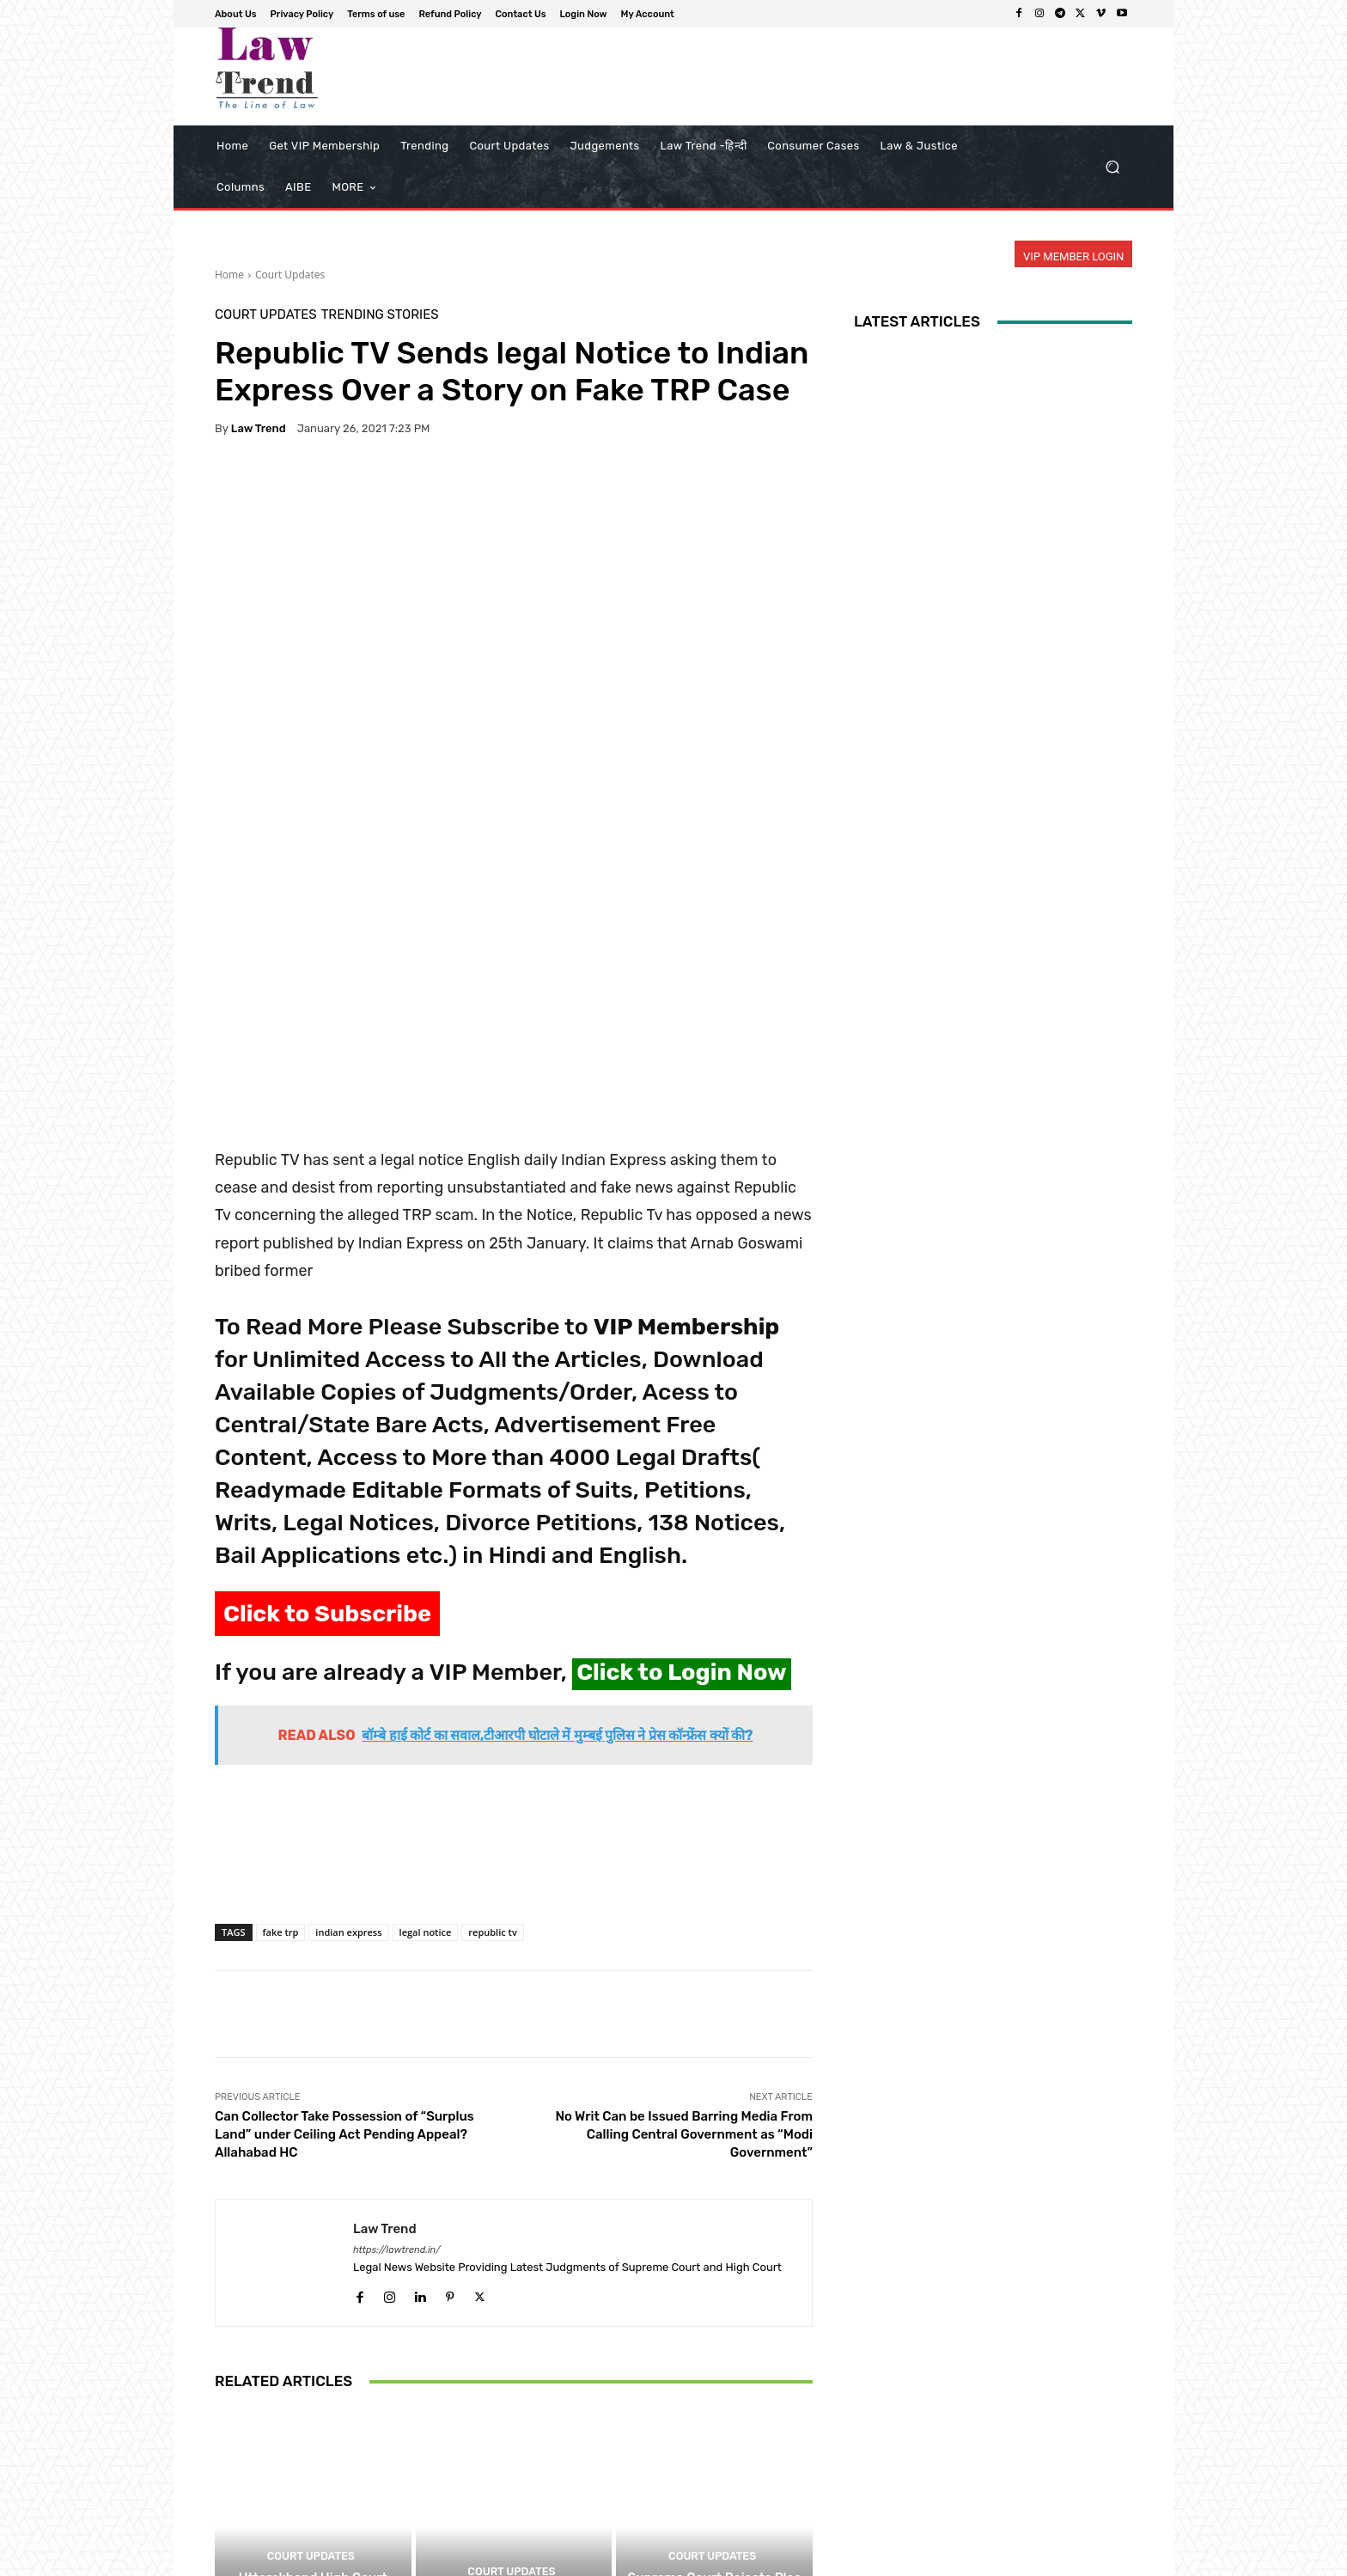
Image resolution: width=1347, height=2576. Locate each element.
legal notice (425, 1782)
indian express (348, 1782)
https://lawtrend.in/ (397, 2100)
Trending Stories (380, 314)
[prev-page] (225, 2523)
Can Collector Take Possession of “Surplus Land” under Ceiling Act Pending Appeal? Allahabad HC (344, 1985)
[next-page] (253, 2523)
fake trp (281, 1782)
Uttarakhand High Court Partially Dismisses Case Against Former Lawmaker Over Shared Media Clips (313, 2451)
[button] (1112, 167)
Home (229, 274)
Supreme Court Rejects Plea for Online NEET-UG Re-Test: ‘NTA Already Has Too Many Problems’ (714, 2451)
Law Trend (258, 428)
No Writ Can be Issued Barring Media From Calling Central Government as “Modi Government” (684, 1985)
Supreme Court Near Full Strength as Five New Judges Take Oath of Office (513, 2459)
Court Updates (290, 274)
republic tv (492, 1782)
